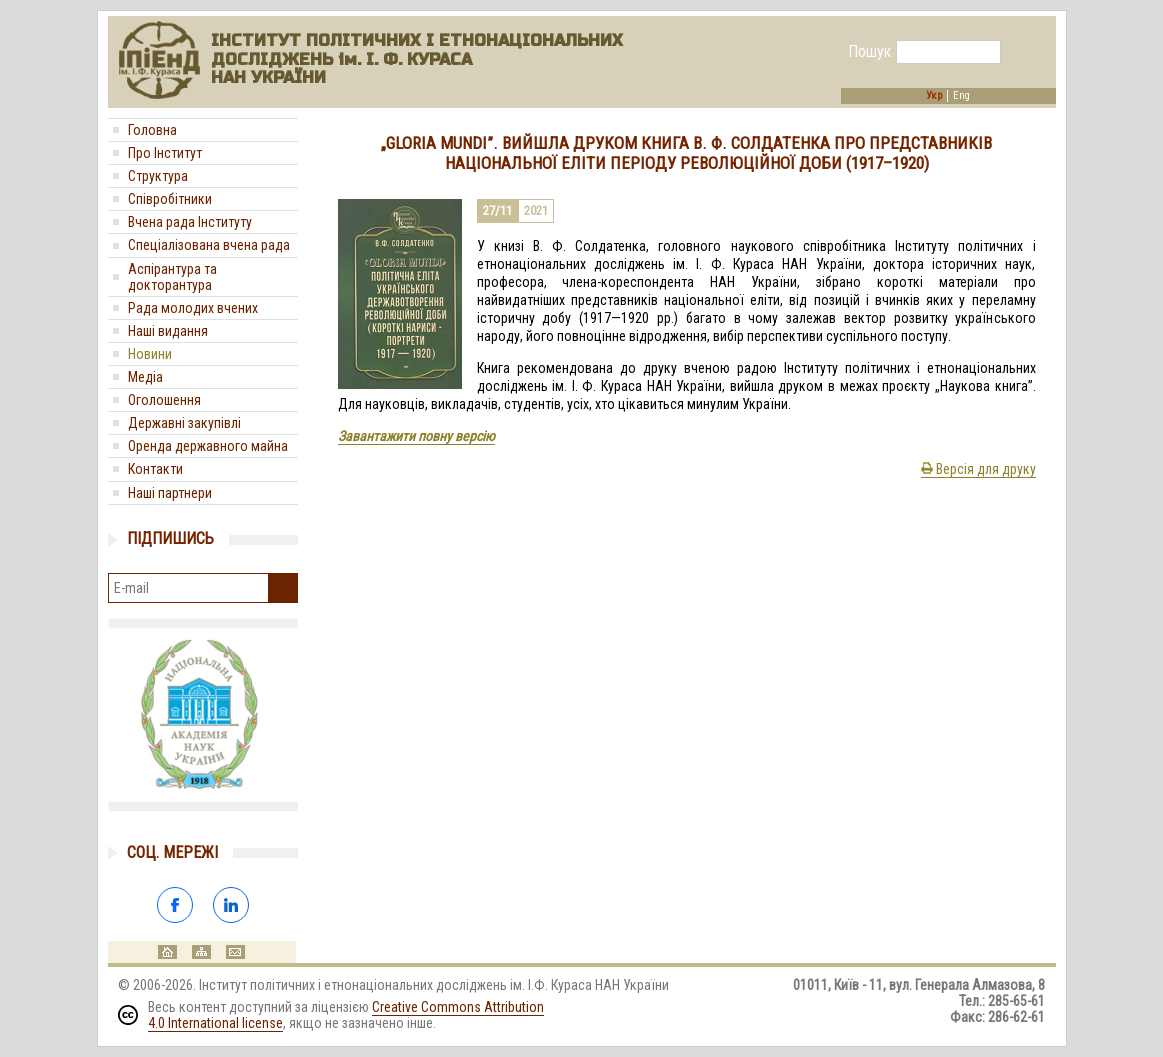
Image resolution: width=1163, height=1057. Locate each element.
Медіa (145, 377)
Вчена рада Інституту (190, 222)
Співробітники (170, 199)
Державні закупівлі (184, 423)
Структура (158, 176)
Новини (150, 354)
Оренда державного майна (208, 446)
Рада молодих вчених (193, 308)
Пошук (869, 52)
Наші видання (168, 331)
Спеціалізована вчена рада (209, 245)
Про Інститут (165, 153)
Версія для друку (978, 469)
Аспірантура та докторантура (172, 277)
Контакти (155, 469)
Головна (152, 130)
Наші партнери (170, 493)
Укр (934, 96)
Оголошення (164, 400)
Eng (961, 96)
